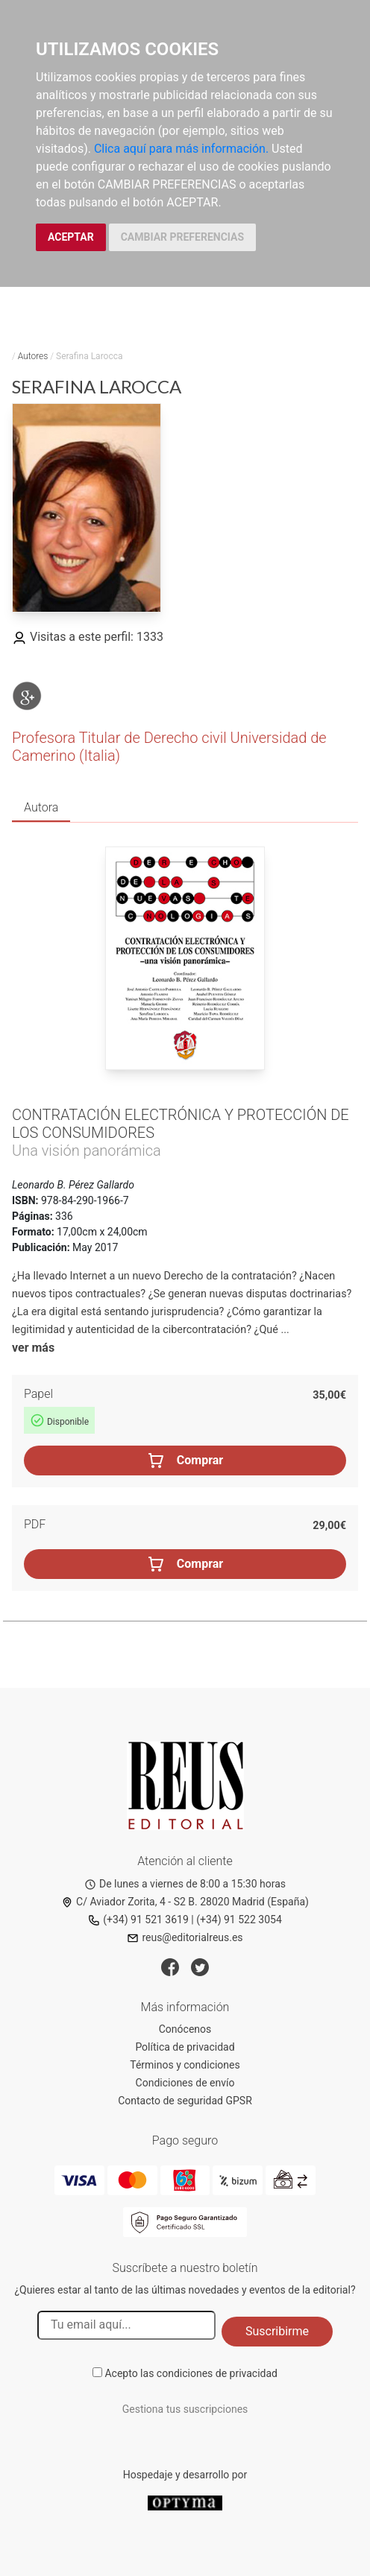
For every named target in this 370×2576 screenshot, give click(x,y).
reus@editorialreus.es (184, 1937)
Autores (33, 356)
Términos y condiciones (184, 2065)
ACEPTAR (71, 237)
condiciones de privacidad (217, 2373)
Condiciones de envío (185, 2083)
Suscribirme (277, 2331)
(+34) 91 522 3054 (239, 1919)
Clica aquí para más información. (181, 149)
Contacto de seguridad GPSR (185, 2101)
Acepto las (191, 2373)
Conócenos (185, 2029)
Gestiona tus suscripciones (185, 2409)
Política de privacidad (184, 2047)
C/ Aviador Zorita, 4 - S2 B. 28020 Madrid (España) (185, 1902)
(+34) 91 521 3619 (138, 1919)
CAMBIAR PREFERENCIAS (182, 237)
